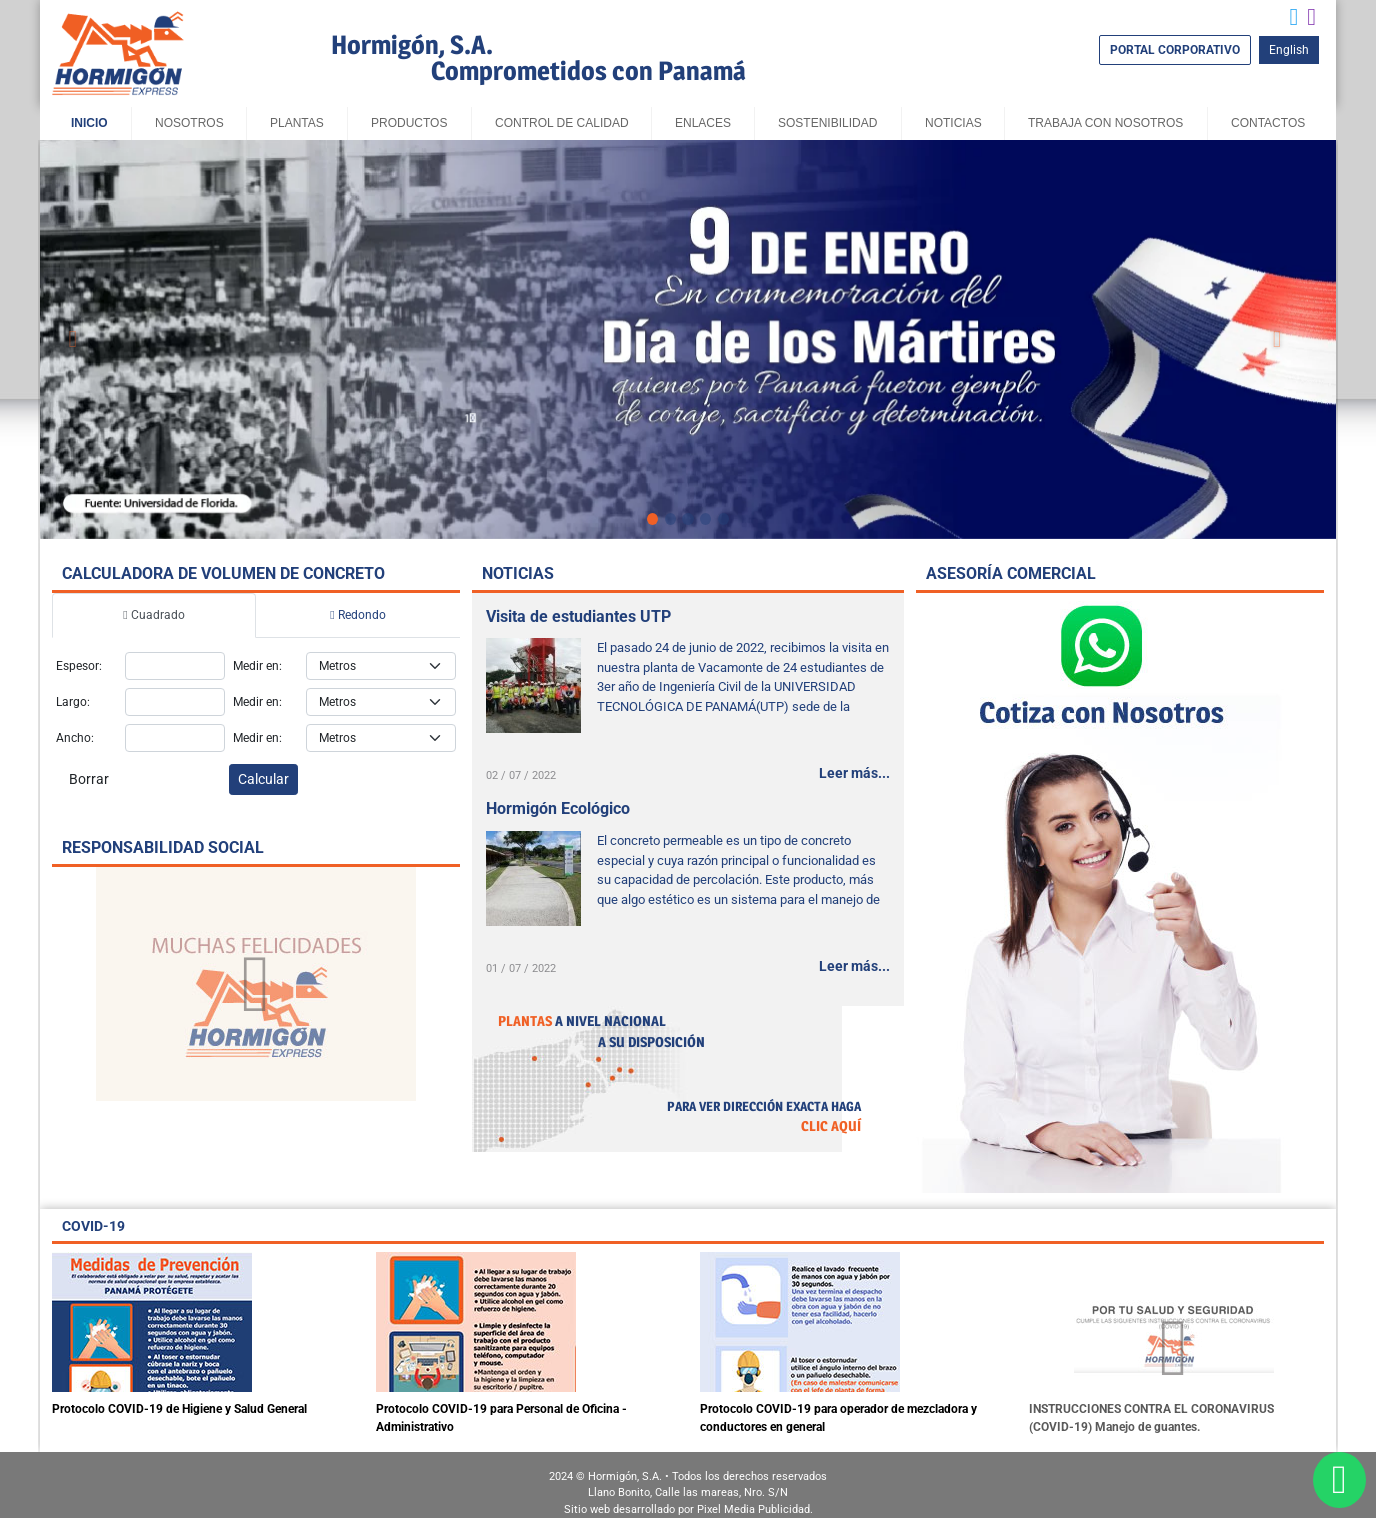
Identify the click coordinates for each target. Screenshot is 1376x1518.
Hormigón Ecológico (558, 808)
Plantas (297, 123)
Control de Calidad (562, 123)
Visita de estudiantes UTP (578, 616)
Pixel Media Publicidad (753, 1509)
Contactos (1268, 123)
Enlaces (703, 123)
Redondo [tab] (357, 615)
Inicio (89, 123)
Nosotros (189, 123)
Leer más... (854, 773)
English (1289, 50)
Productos (409, 123)
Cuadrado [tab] (153, 615)
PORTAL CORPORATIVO (1175, 50)
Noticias (953, 123)
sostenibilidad (827, 123)
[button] (73, 339)
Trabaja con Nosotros (1105, 123)
